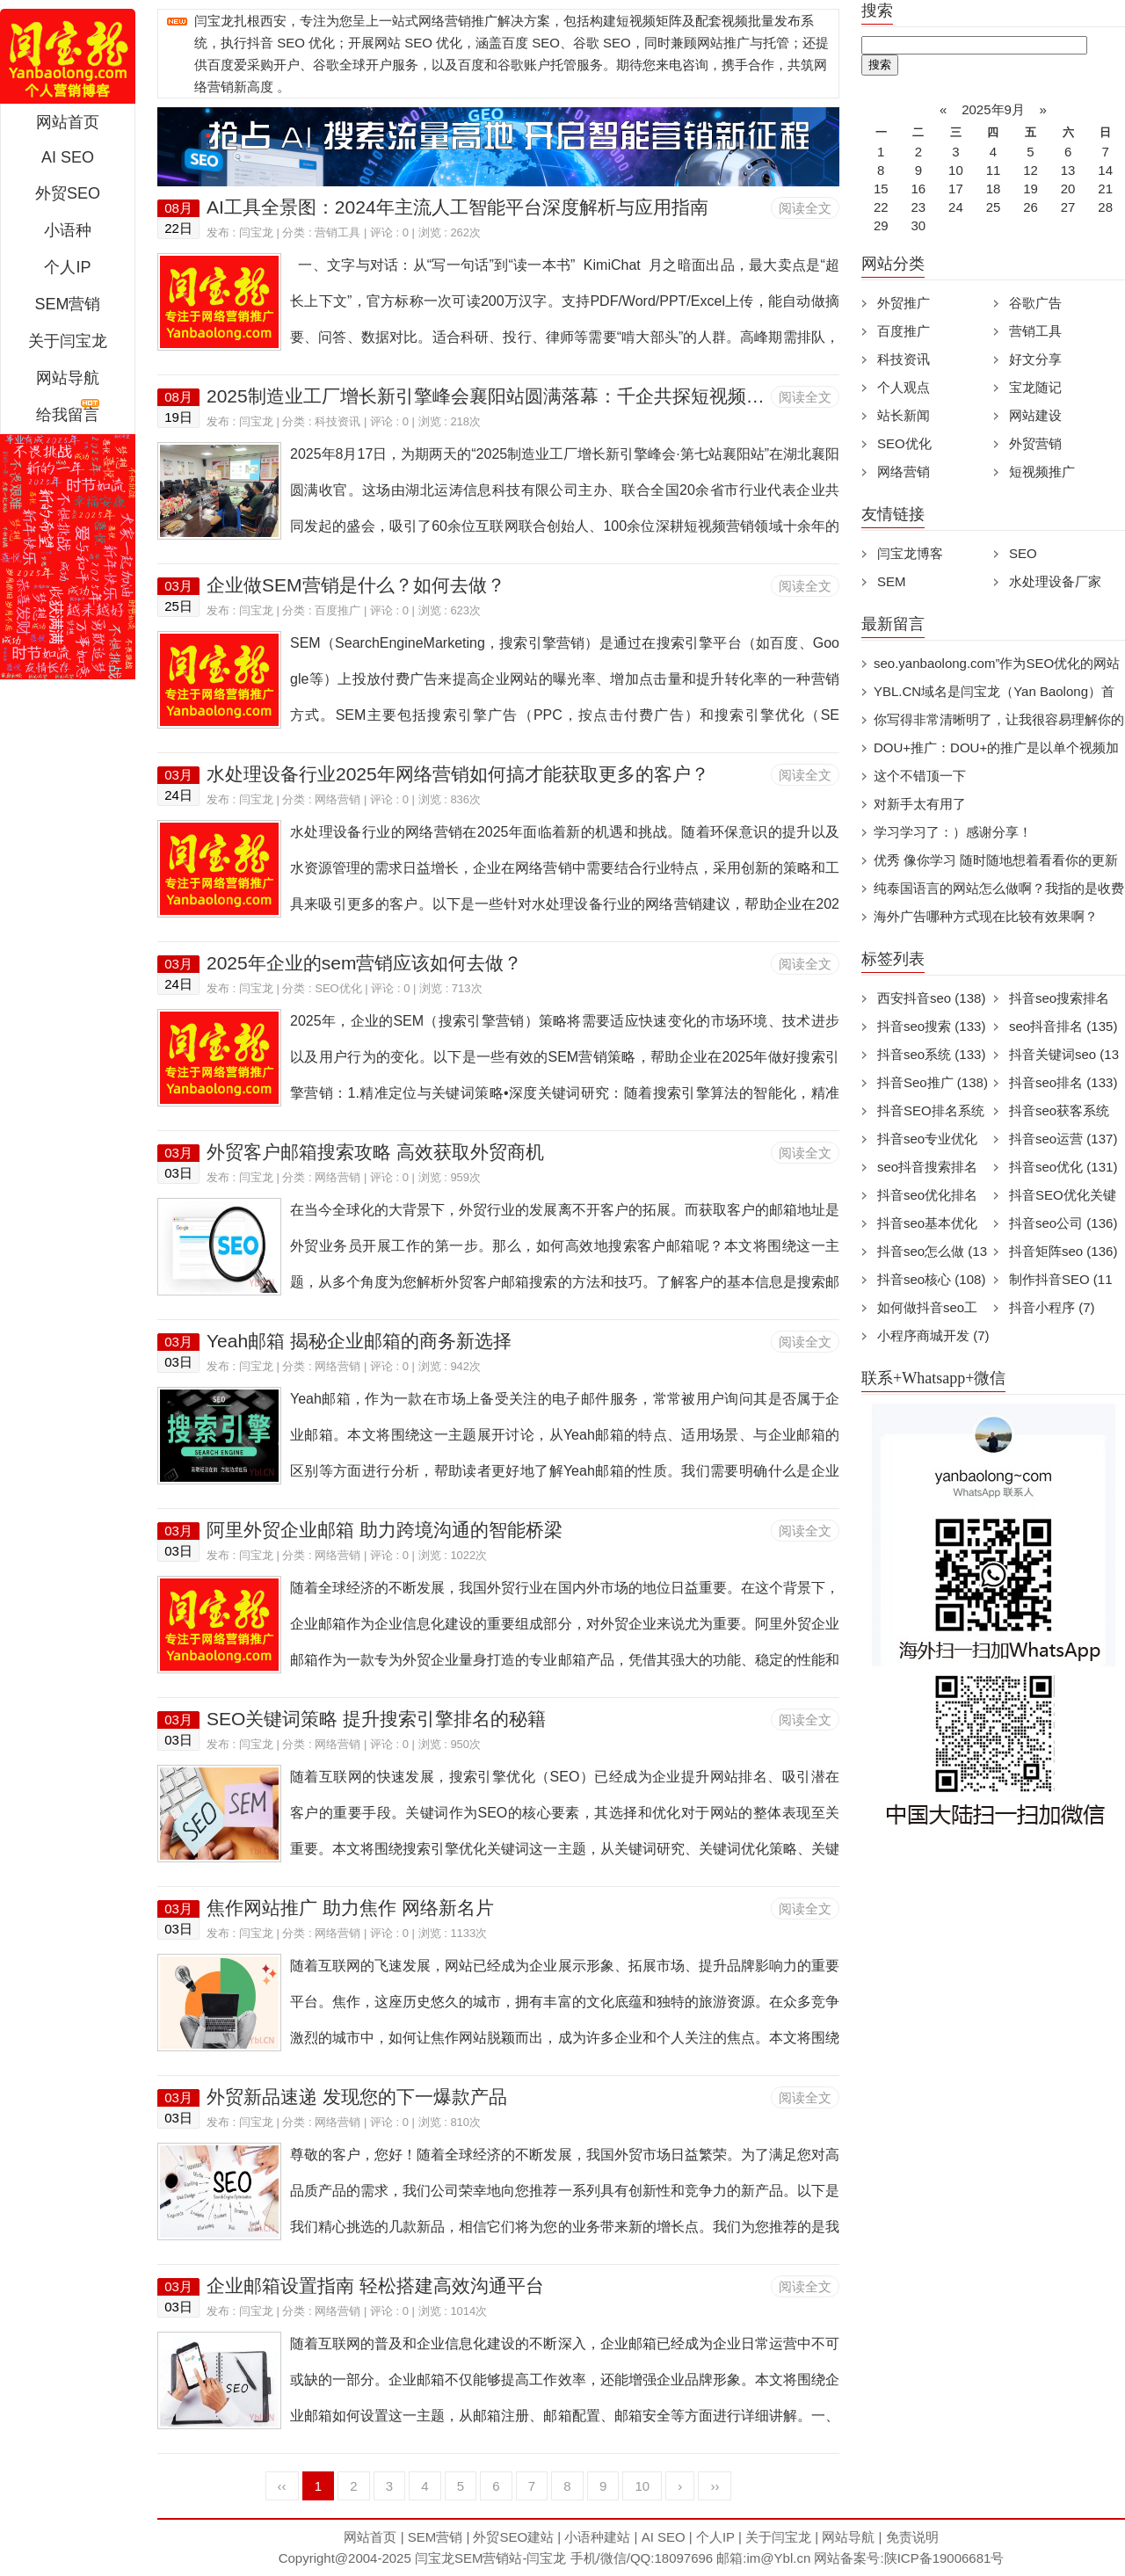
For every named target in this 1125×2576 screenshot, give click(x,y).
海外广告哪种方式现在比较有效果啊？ (986, 916)
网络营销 (337, 799)
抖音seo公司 (1063, 1222)
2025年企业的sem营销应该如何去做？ (364, 963)
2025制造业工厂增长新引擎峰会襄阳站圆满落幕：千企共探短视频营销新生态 (522, 396)
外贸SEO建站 (513, 2536)
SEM (891, 581)
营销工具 (337, 232)
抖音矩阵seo (1063, 1251)
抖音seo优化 (1063, 1166)
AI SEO (67, 157)
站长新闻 (903, 415)
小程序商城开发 (933, 1335)
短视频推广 (1042, 471)
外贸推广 (903, 302)
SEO (1023, 553)
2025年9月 (993, 109)
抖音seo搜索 (931, 1026)
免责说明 (912, 2536)
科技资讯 (337, 421)
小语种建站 (597, 2536)
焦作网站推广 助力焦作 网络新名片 (350, 1908)
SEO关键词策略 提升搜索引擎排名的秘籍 (376, 1719)
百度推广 (337, 610)
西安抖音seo (931, 997)
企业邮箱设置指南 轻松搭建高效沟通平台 (375, 2285)
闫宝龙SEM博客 (67, 56)
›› (714, 2485)
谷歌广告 (1035, 302)
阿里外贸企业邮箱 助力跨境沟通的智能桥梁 (384, 1530)
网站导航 (67, 378)
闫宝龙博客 (910, 553)
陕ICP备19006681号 (944, 2558)
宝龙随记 (1035, 387)
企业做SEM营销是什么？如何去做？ (356, 585)
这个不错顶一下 (920, 775)
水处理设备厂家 (1055, 581)
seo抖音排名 (1063, 1026)
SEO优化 (338, 988)
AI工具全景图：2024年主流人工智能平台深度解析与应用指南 (457, 207)
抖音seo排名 (1063, 1082)
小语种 (67, 230)
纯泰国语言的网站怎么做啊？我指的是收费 (999, 888)
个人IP (67, 267)
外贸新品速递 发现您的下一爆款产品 (357, 2096)
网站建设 (1035, 415)
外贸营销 (1035, 443)
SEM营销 (67, 304)
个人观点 (903, 387)
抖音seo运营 (1063, 1138)
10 (642, 2485)
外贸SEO (67, 193)
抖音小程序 (1052, 1307)
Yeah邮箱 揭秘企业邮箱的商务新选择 (359, 1341)
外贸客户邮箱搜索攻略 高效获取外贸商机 (375, 1152)
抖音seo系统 (931, 1054)
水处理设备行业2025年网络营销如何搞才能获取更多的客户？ (458, 774)
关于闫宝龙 (67, 341)
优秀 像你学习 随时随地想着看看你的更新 (996, 860)
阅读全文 (805, 207)
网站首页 (67, 122)
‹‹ (282, 2485)
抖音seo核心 (931, 1279)
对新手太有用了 (920, 803)
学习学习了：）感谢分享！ (953, 831)
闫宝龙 (256, 232)
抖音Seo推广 (932, 1082)
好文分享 (1035, 359)
